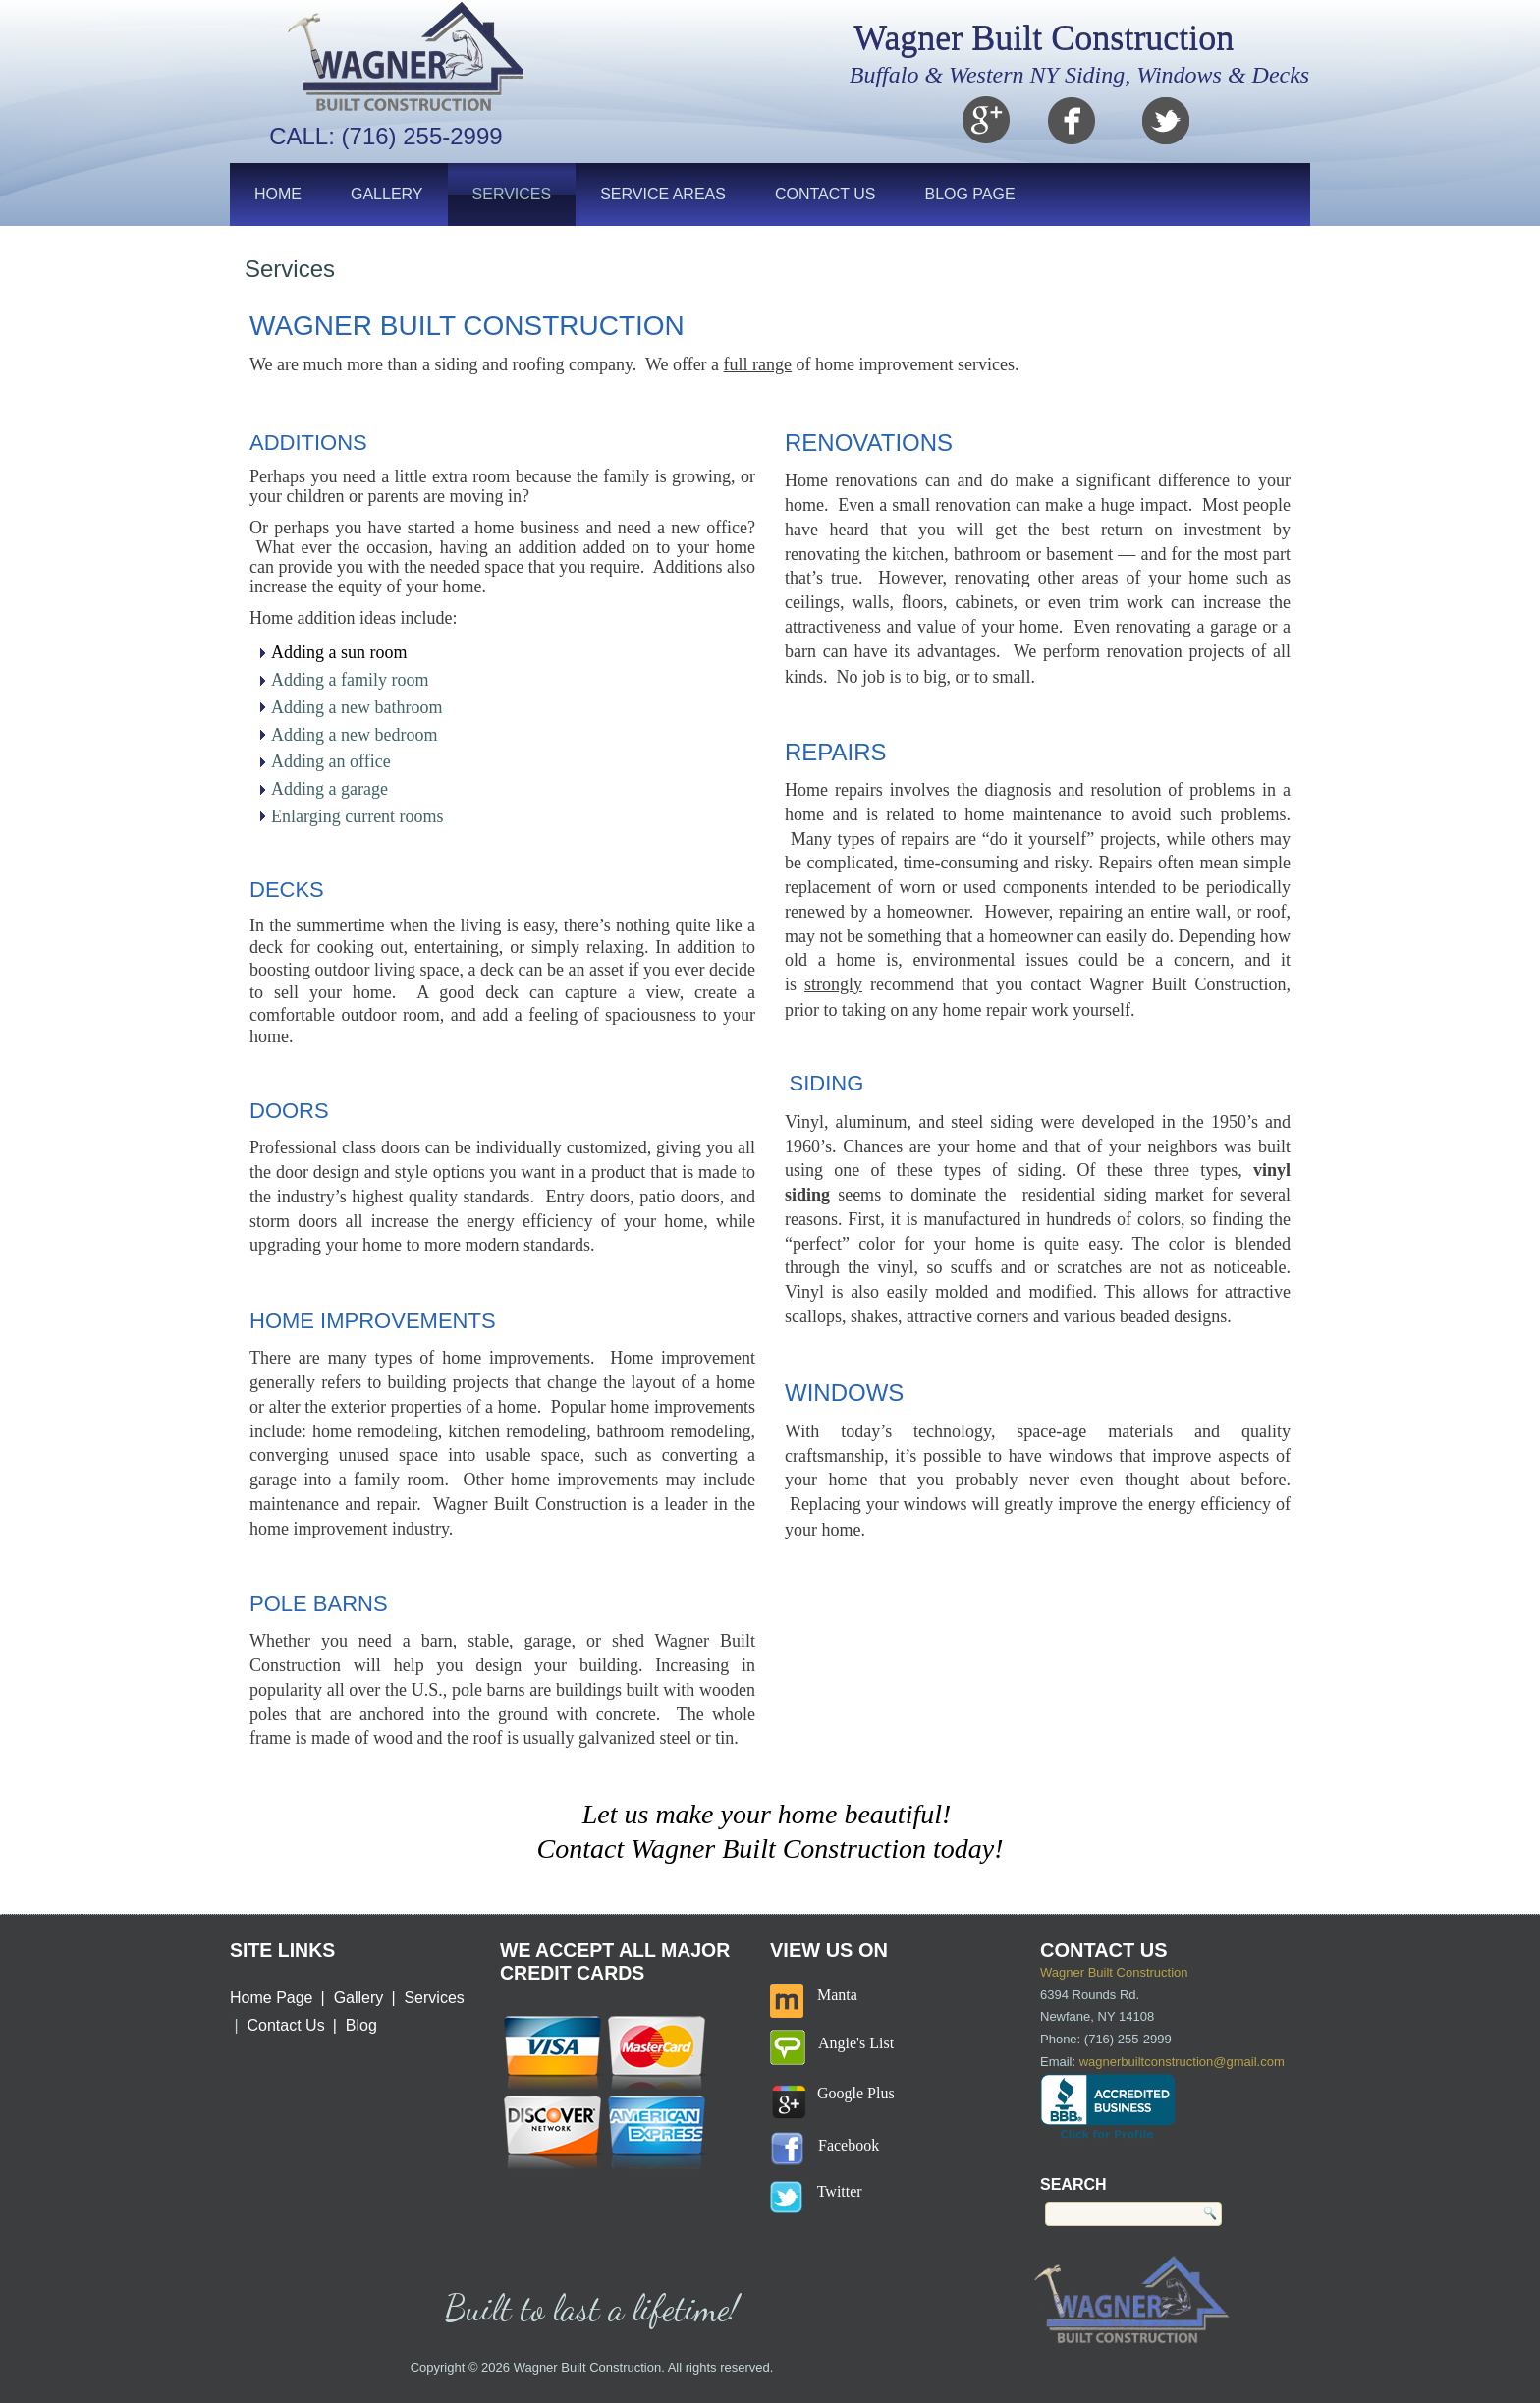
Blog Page (969, 194)
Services (512, 194)
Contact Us (825, 194)
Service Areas (663, 194)
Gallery (387, 194)
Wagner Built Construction (1043, 38)
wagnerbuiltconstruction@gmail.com (1182, 2061)
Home (278, 194)
